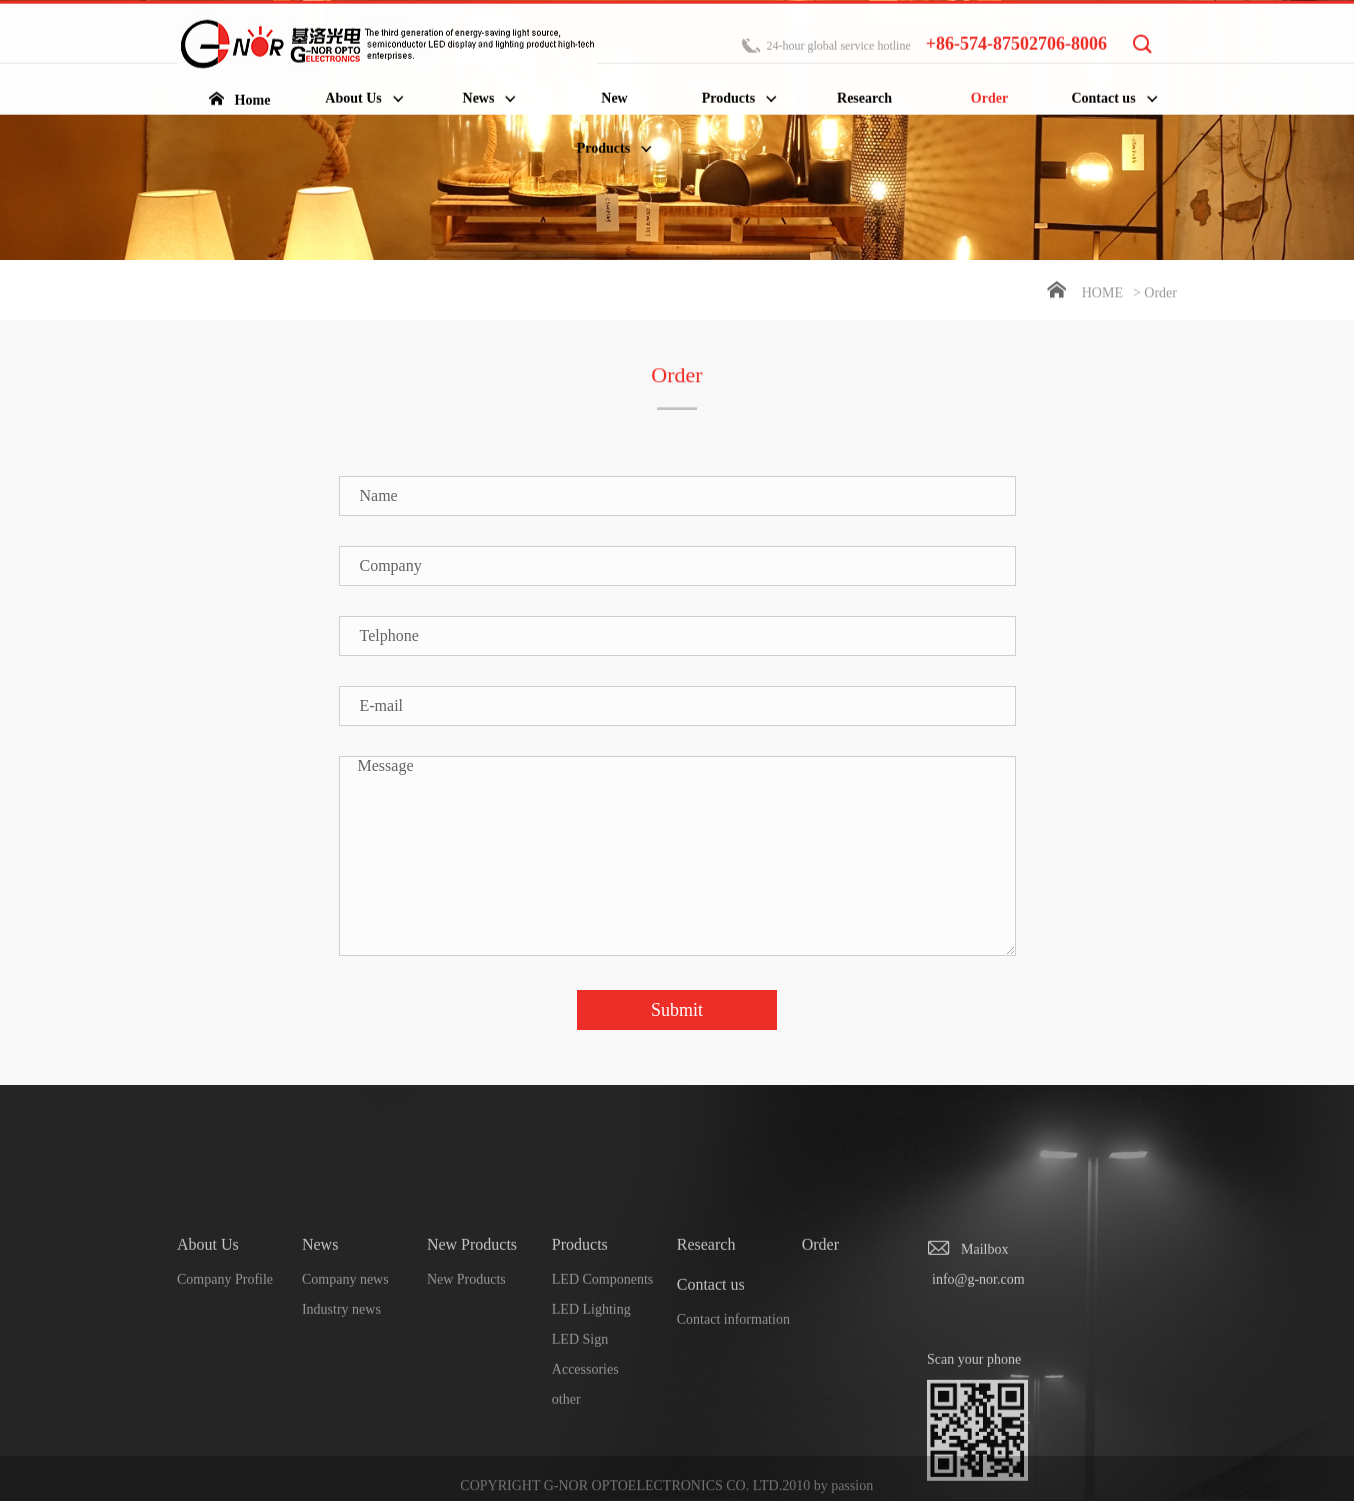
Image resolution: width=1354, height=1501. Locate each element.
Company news (345, 1362)
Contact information (733, 1402)
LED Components (603, 1362)
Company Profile (225, 1362)
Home (1102, 294)
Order (820, 1327)
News (320, 1327)
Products (580, 1327)
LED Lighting (591, 1392)
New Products (472, 1327)
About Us (208, 1327)
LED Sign (580, 1422)
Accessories (585, 1452)
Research (706, 1327)
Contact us (711, 1367)
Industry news (341, 1392)
